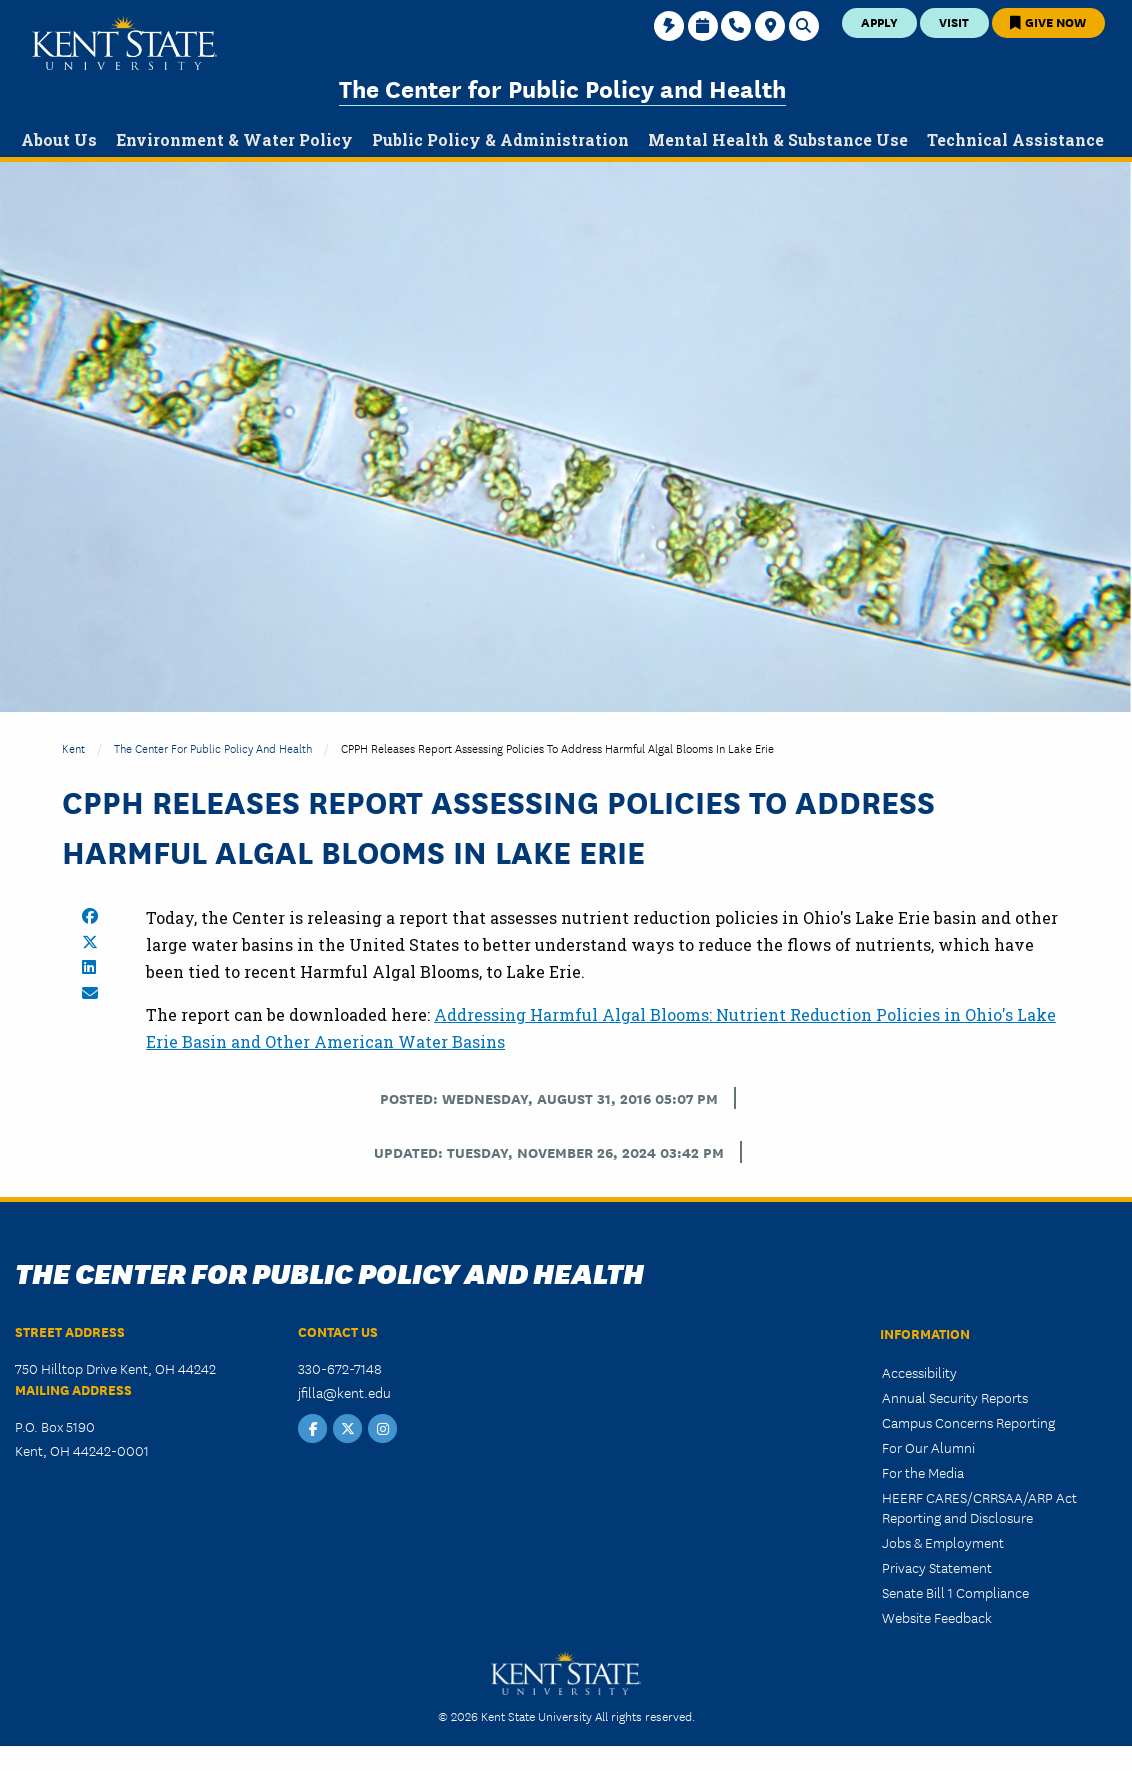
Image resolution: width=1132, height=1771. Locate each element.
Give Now (1048, 21)
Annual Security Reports (955, 1397)
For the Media (923, 1472)
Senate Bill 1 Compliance (955, 1592)
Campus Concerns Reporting (968, 1422)
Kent (73, 747)
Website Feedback (937, 1617)
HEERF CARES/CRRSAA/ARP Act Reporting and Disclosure (979, 1506)
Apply (879, 21)
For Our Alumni (928, 1447)
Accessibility (919, 1372)
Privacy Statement (937, 1567)
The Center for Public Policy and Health (562, 87)
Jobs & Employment (943, 1542)
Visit (954, 21)
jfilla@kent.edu (344, 1392)
